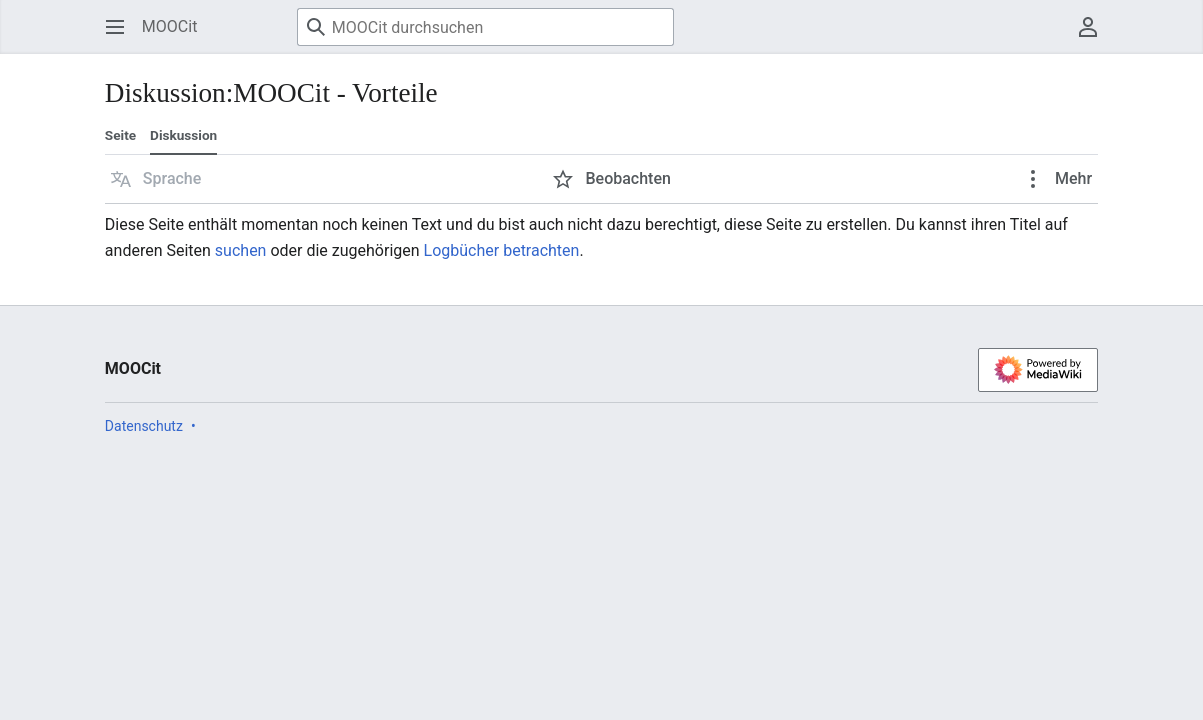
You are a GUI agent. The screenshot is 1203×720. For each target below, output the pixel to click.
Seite (120, 135)
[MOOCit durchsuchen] (485, 27)
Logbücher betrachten (502, 250)
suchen (241, 250)
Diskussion (183, 135)
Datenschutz (144, 426)
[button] (156, 179)
